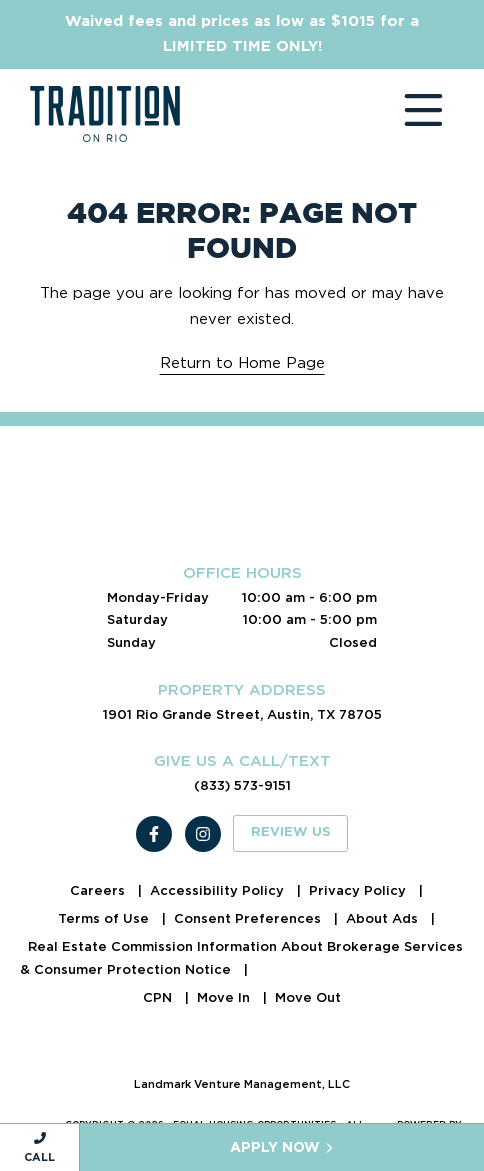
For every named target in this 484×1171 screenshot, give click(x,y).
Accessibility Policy (219, 890)
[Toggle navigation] (404, 114)
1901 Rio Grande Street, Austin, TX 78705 (242, 714)
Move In (225, 997)
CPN (159, 997)
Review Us (291, 832)
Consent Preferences (249, 918)
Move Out (308, 997)
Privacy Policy (359, 890)
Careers (99, 890)
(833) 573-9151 (242, 785)
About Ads (384, 918)
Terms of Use (105, 918)
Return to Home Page (242, 363)
